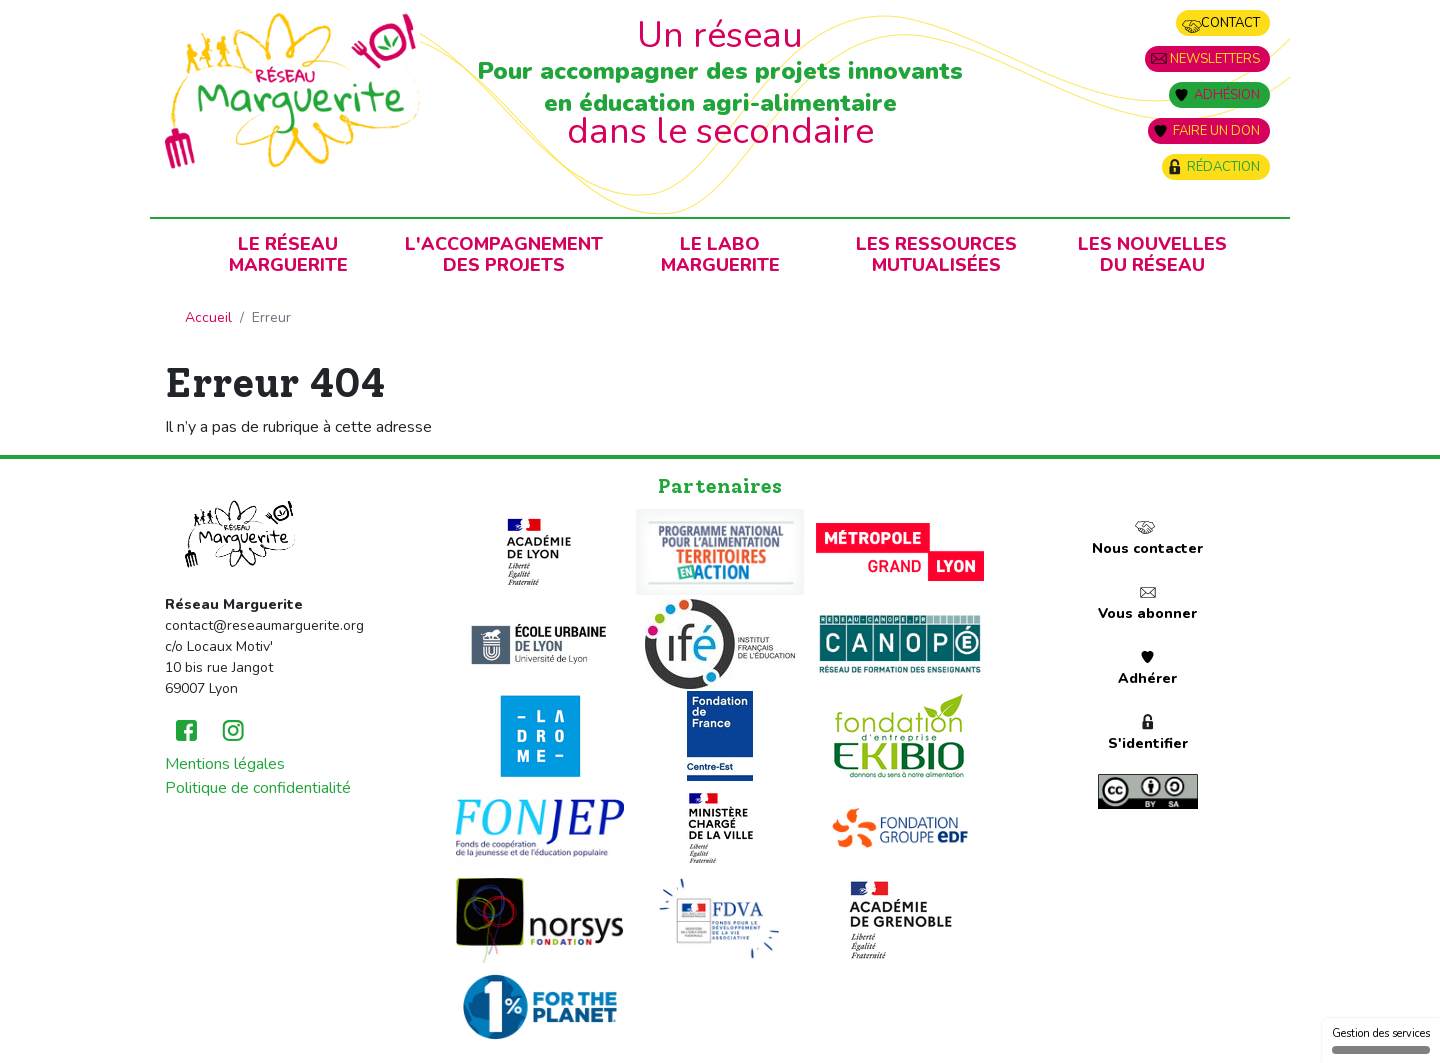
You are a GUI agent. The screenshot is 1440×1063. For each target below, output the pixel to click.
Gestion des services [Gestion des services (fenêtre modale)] (1381, 1040)
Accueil (208, 317)
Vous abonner (1147, 613)
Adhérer (1147, 678)
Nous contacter (1147, 548)
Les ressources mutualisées (936, 254)
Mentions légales (225, 764)
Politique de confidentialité (258, 788)
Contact (1230, 23)
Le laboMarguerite (720, 254)
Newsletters (1215, 59)
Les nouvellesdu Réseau (1152, 254)
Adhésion (1227, 95)
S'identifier (1148, 743)
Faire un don (1216, 131)
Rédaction (1223, 167)
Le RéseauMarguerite (288, 254)
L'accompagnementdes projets (504, 254)
